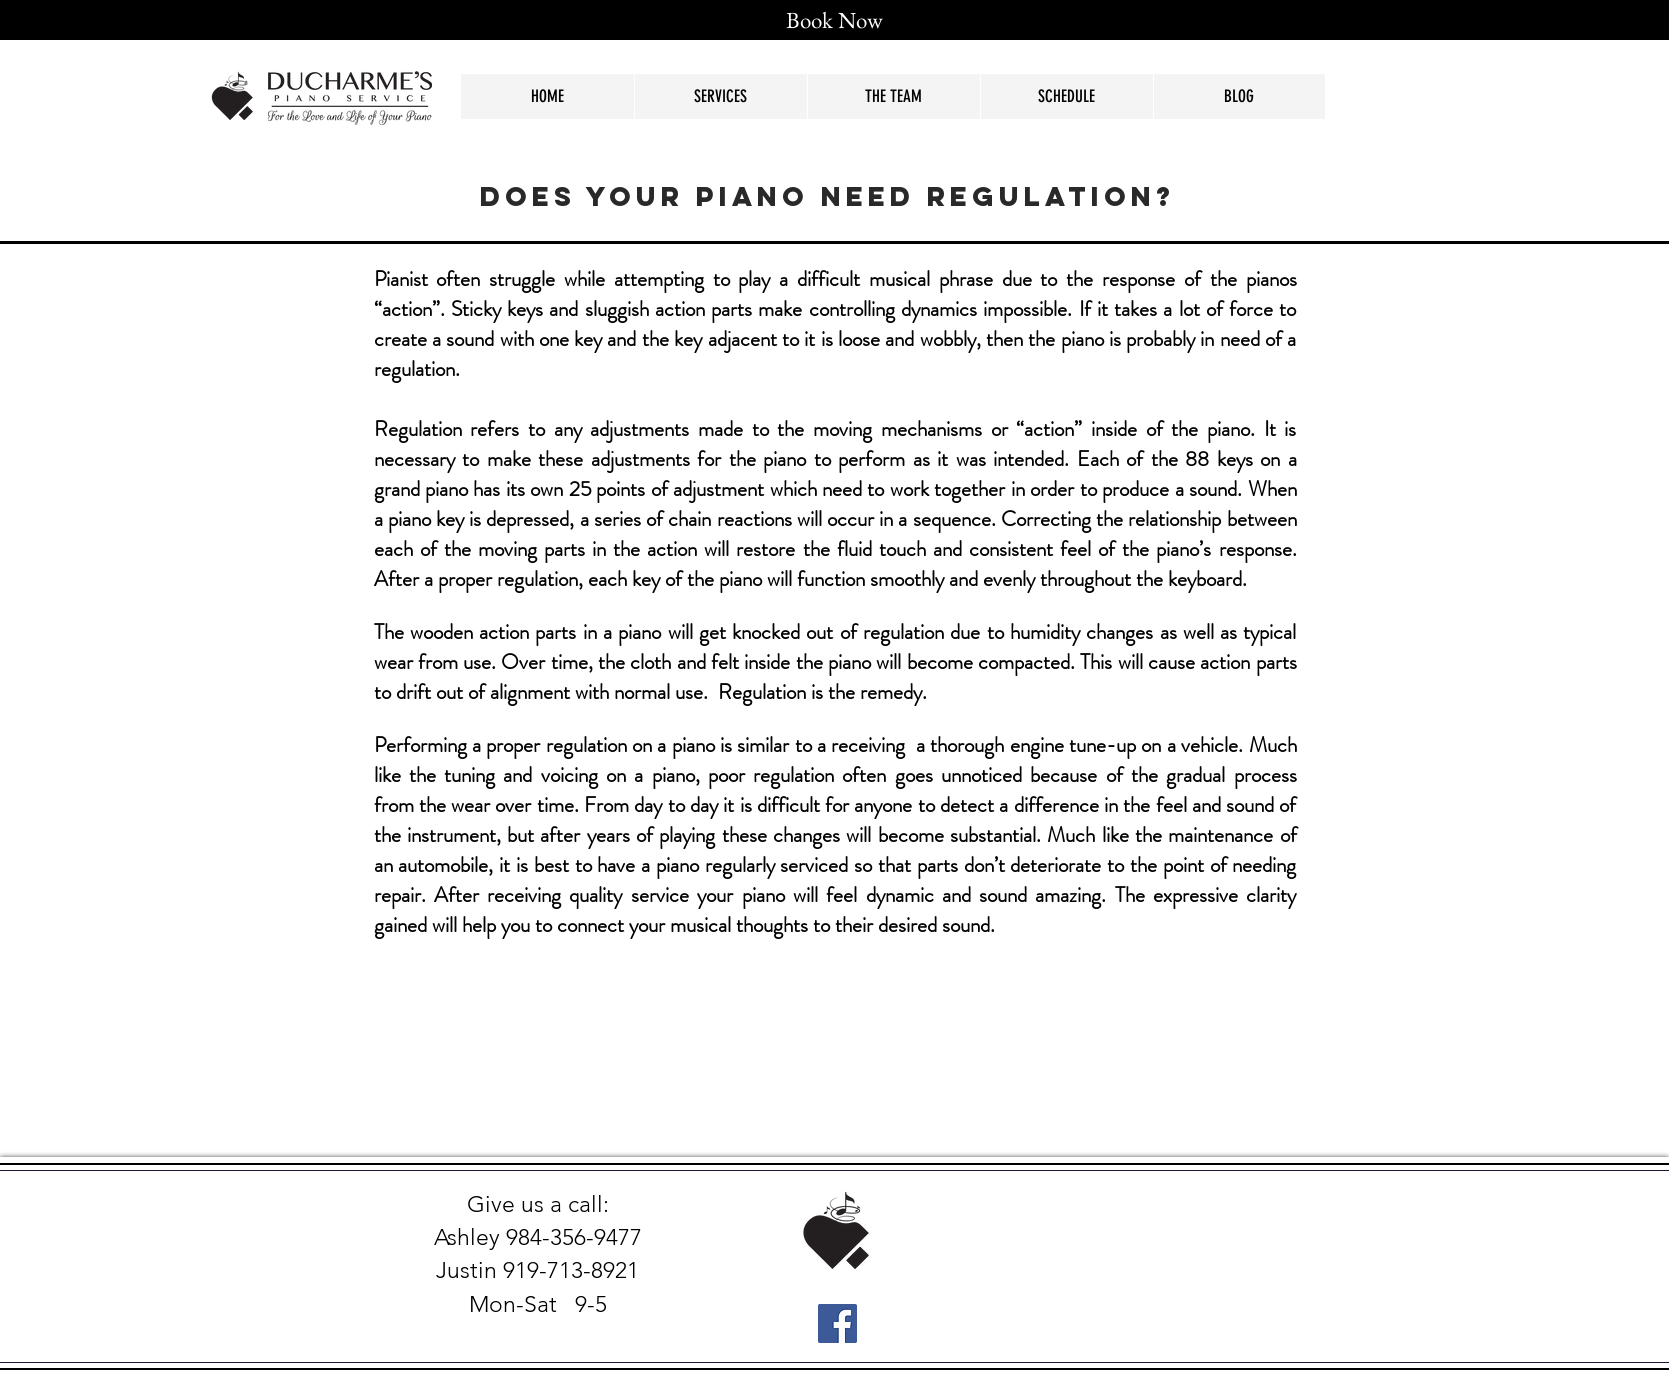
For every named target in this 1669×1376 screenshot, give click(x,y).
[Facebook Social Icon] (837, 1323)
